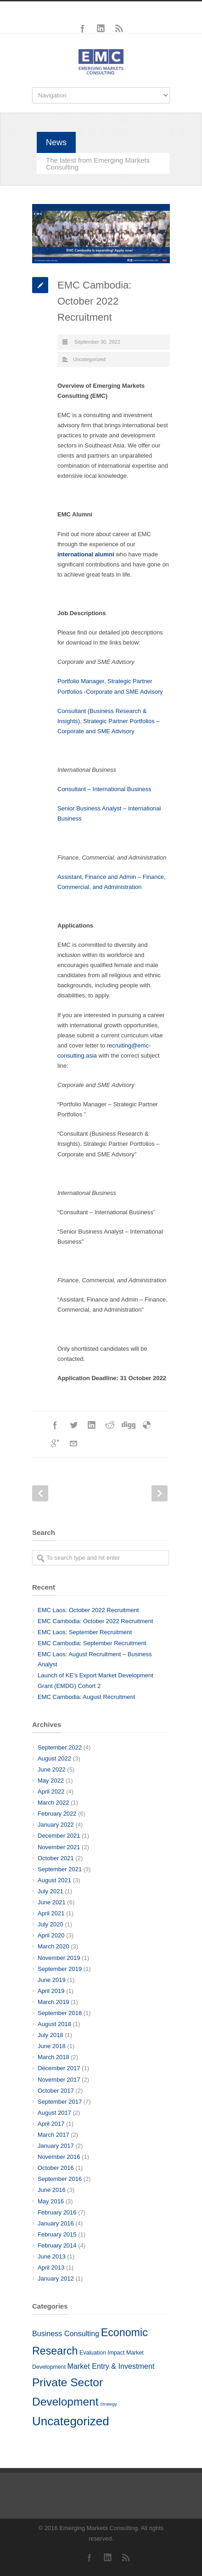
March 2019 (53, 2002)
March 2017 (53, 2134)
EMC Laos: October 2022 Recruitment (88, 1610)
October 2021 (56, 1858)
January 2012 (56, 2278)
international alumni (85, 554)
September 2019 (60, 1968)
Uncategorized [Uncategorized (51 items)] (70, 2421)
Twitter (73, 1425)
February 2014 (57, 2245)
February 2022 (57, 1813)
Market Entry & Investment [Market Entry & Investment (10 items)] (110, 2366)
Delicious (147, 1425)
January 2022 (56, 1824)
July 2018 (50, 2035)
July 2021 (50, 1891)
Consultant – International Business (104, 789)
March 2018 (53, 2057)
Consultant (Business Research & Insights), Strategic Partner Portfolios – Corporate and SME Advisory (108, 721)
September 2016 (60, 2178)
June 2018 (52, 2046)
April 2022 (51, 1791)
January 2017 (56, 2145)
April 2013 (51, 2267)
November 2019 (59, 1957)
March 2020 (53, 1946)
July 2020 (50, 1924)
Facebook (82, 28)
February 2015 (57, 2234)
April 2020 (51, 1935)
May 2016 (51, 2201)
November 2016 (59, 2156)
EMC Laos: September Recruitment (85, 1632)
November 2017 (59, 2079)
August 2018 (54, 2024)
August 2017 (54, 2112)
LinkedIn (101, 28)
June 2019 (52, 1979)
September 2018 (60, 2013)
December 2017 (59, 2068)
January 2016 (56, 2223)
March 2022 (53, 1802)
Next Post (160, 1493)
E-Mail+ (73, 1443)
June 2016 (52, 2189)
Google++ (55, 1443)
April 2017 (51, 2123)
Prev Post (40, 1493)
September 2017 (60, 2101)
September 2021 (60, 1869)
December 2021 (59, 1835)
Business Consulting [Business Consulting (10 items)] (65, 2333)
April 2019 (51, 1990)
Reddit (110, 1425)
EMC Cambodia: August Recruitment (86, 1696)
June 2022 (52, 1769)
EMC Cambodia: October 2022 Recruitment (95, 1621)
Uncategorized (89, 359)
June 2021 (52, 1902)
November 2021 (59, 1847)
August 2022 (54, 1758)
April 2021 (51, 1913)
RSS (119, 28)
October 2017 (56, 2090)
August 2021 (54, 1880)
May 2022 (51, 1780)
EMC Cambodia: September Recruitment (92, 1643)
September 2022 (60, 1747)
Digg (128, 1425)
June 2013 (52, 2256)
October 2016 (56, 2167)
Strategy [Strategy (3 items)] (108, 2403)
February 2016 (57, 2212)
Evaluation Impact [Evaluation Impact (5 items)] (101, 2353)
